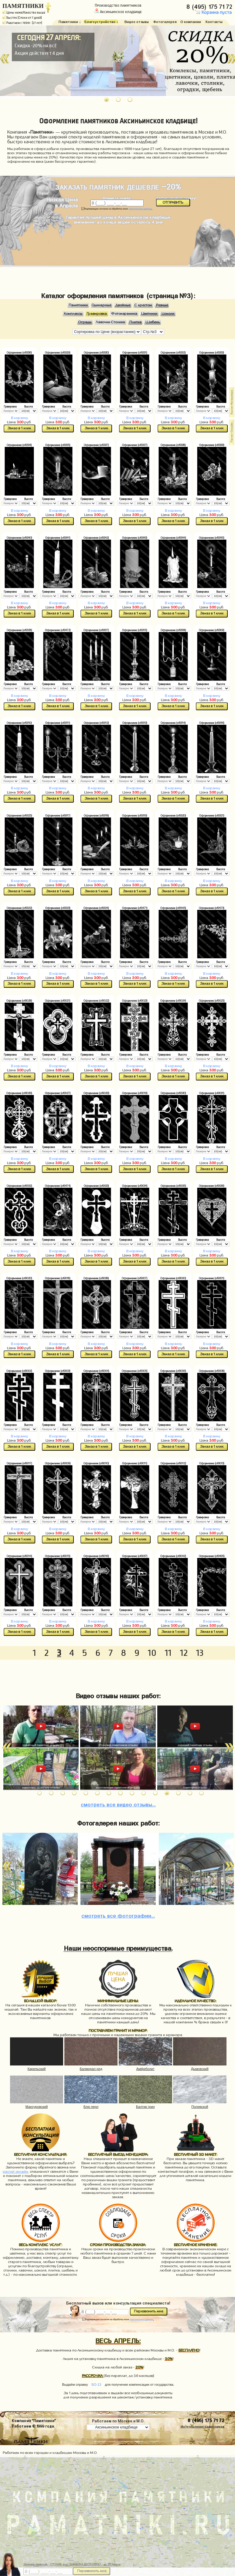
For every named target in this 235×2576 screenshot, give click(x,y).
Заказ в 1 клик (19, 428)
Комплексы (73, 314)
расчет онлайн (15, 2172)
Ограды (84, 322)
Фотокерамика (124, 314)
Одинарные (101, 305)
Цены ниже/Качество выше (23, 12)
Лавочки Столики (110, 322)
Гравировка (97, 314)
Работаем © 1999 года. (33, 2426)
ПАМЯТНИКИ (23, 5)
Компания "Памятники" (34, 2420)
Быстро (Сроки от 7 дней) (22, 17)
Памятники (78, 305)
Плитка (135, 322)
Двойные (122, 305)
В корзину (19, 418)
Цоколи (168, 314)
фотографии (118, 1915)
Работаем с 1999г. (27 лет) (22, 23)
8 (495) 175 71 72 (210, 6)
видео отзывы (118, 1803)
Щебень (152, 322)
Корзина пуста (213, 12)
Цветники (149, 314)
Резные (162, 305)
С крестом (143, 305)
